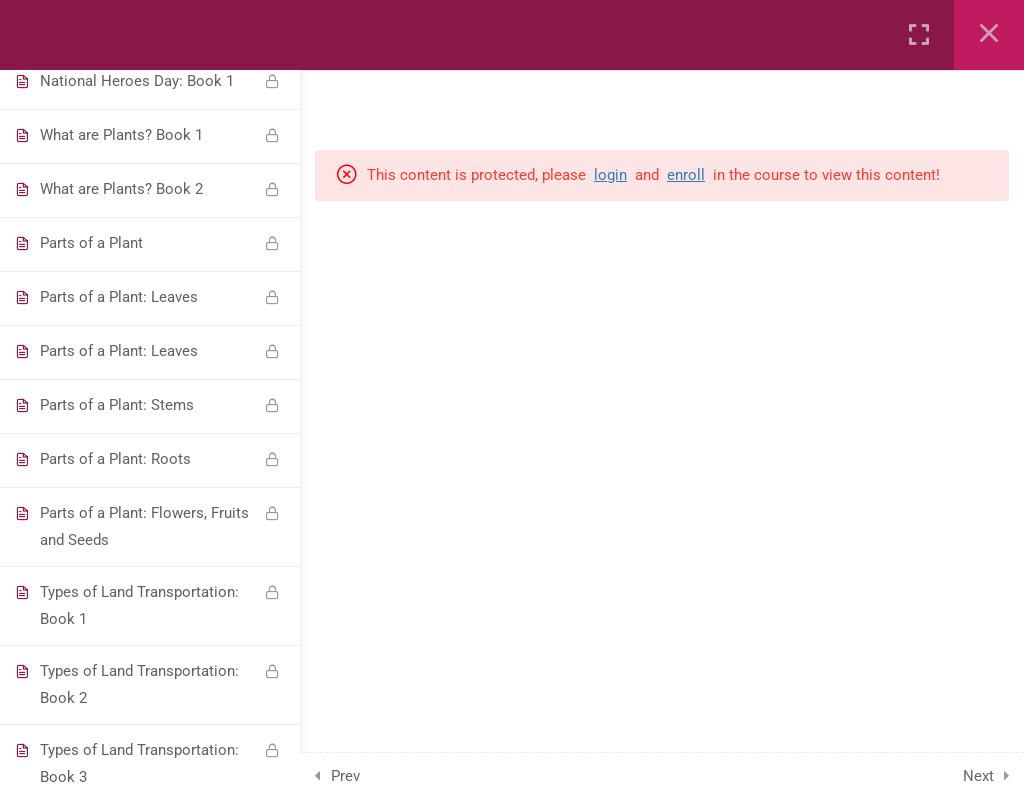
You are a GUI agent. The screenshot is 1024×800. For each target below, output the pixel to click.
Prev (345, 776)
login (610, 175)
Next (978, 776)
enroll (686, 175)
